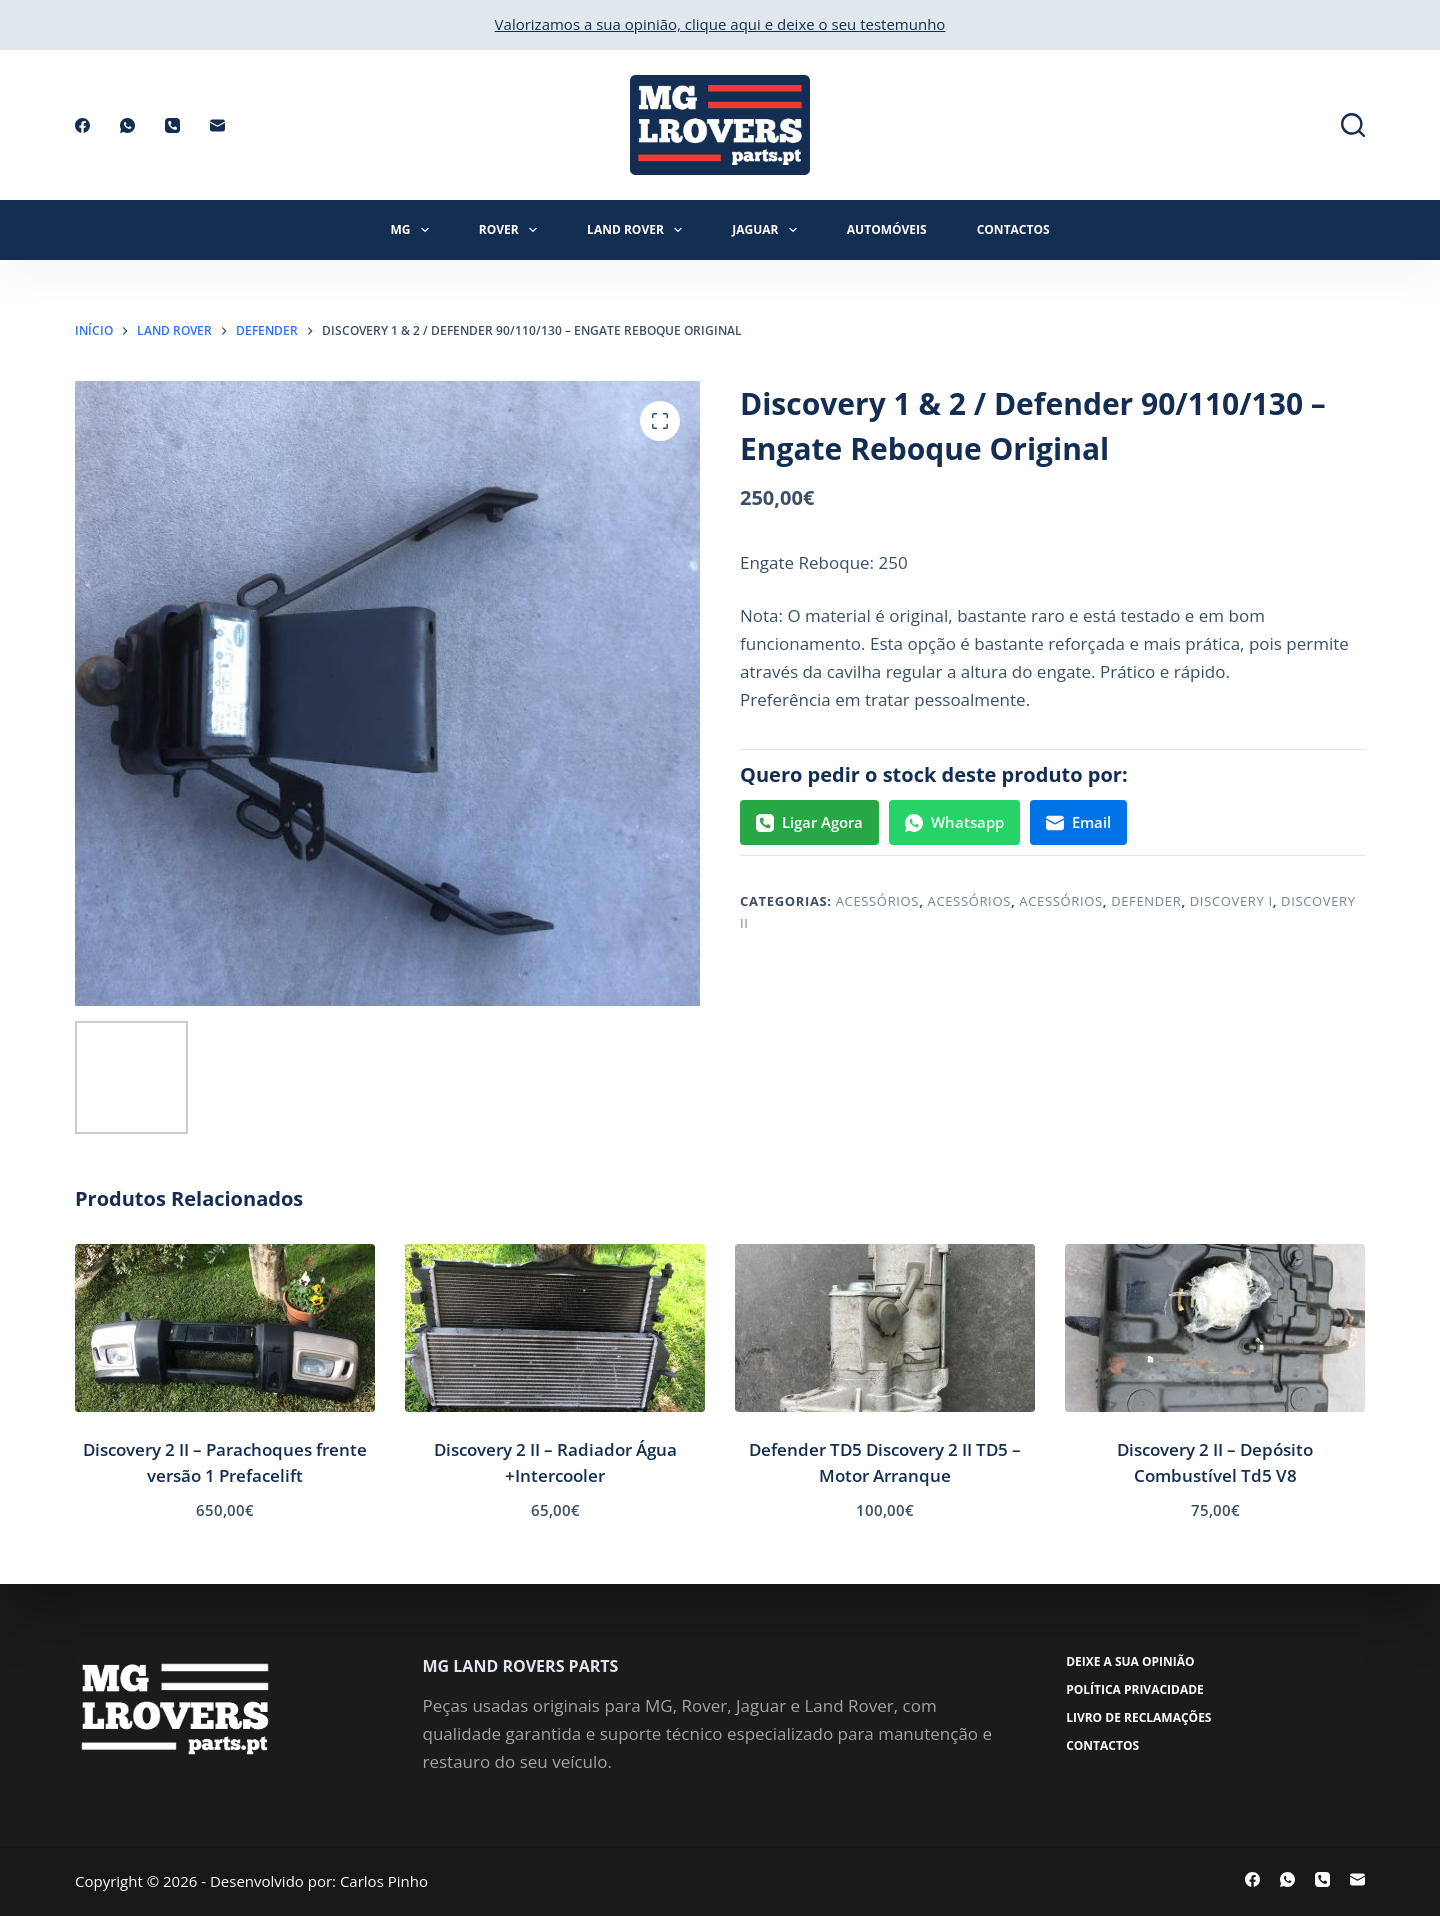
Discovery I (1231, 901)
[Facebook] (82, 125)
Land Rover (638, 230)
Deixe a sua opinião (1132, 1662)
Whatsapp (954, 822)
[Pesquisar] (1353, 125)
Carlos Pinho (384, 1881)
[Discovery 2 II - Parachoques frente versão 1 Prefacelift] (225, 1328)
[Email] (217, 125)
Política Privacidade (1137, 1690)
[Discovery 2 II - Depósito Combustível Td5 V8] (1215, 1328)
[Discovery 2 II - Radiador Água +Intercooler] (555, 1328)
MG (413, 230)
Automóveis (887, 229)
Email (1078, 822)
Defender (1146, 901)
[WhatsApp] (127, 125)
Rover (512, 230)
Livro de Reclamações (1140, 1718)
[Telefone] (172, 125)
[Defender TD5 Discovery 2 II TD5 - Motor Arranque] (885, 1328)
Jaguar (768, 230)
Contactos (1013, 229)
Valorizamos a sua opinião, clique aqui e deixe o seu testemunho (720, 24)
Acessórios (877, 901)
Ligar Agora (809, 822)
